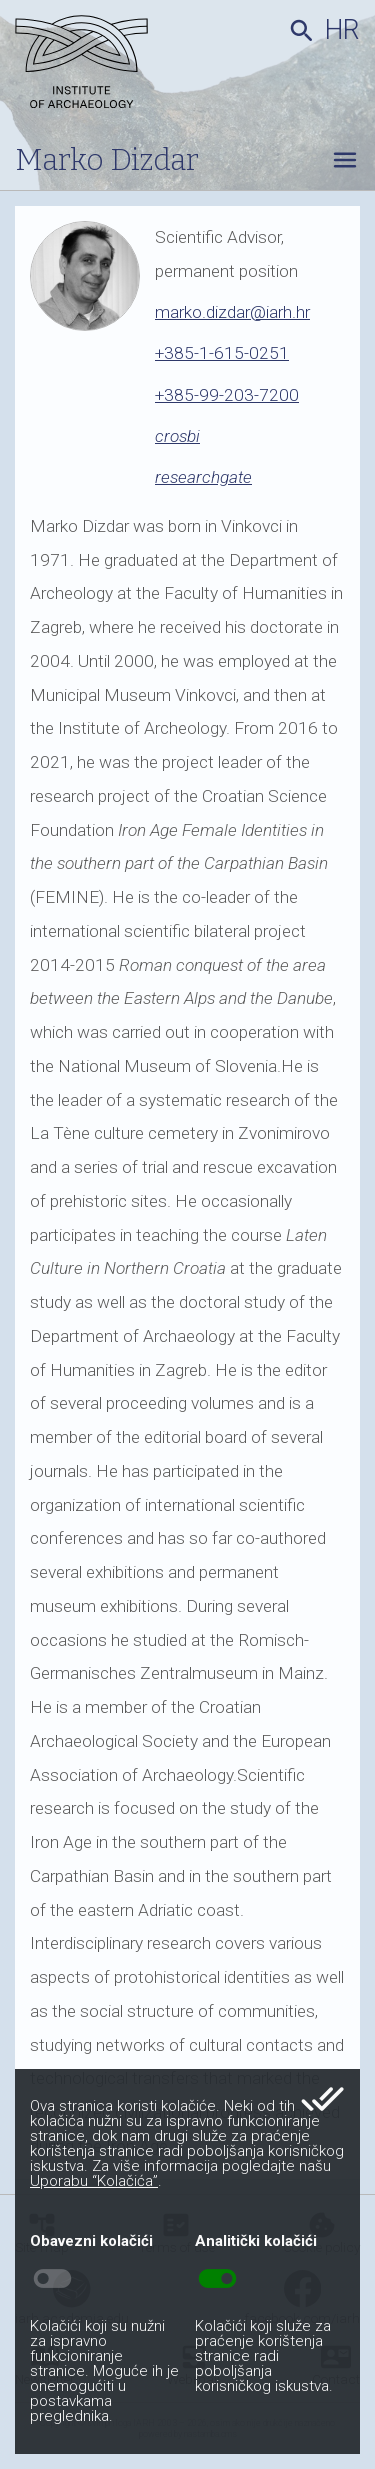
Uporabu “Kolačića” (94, 2181)
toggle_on (217, 2279)
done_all (322, 2099)
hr (342, 30)
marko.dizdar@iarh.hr (232, 312)
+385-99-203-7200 (227, 395)
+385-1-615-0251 (222, 353)
